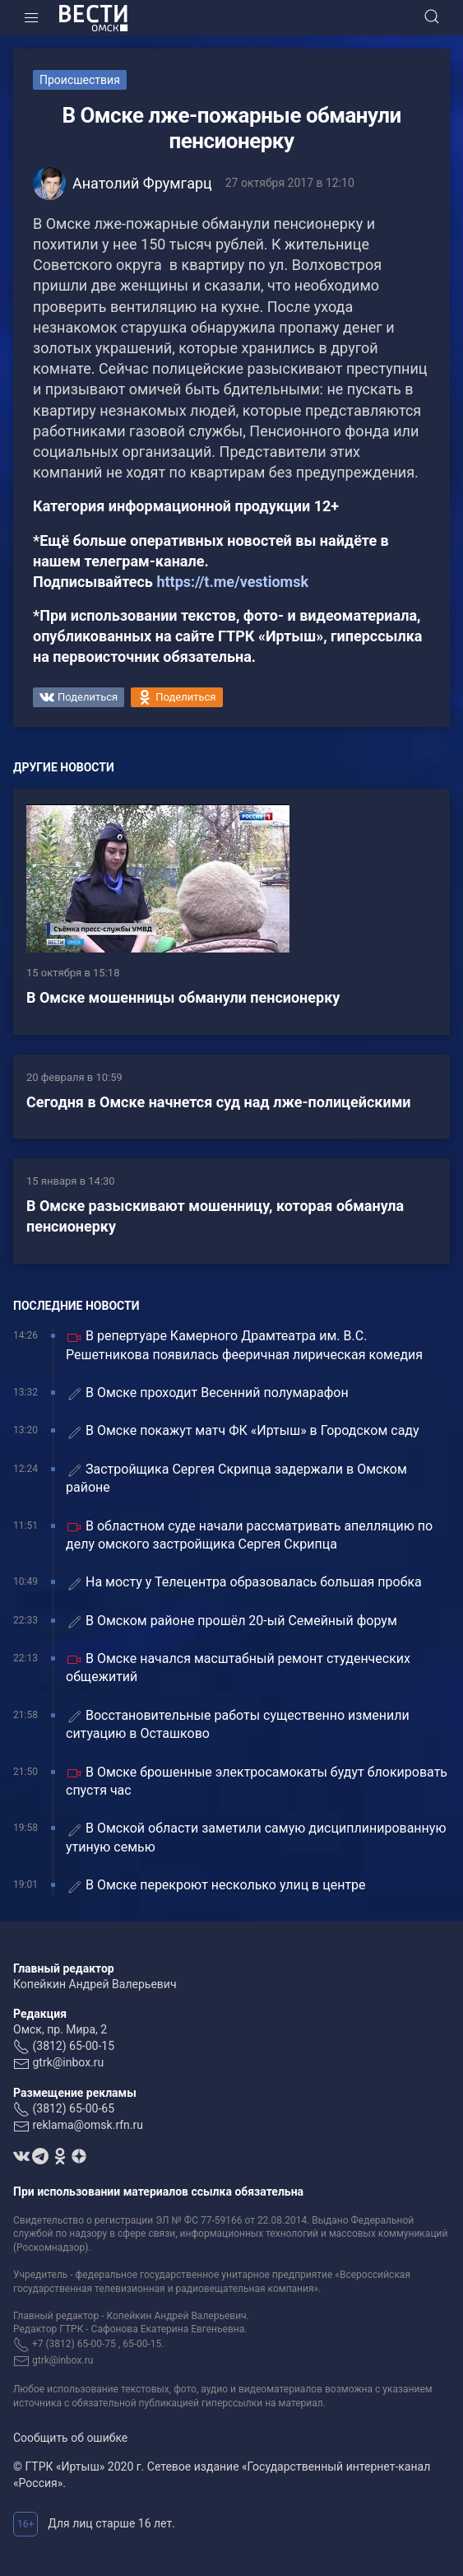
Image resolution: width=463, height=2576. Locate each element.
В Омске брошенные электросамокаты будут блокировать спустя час (256, 1781)
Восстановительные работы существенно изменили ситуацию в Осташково (238, 1724)
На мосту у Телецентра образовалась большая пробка (244, 1582)
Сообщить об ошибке (70, 2437)
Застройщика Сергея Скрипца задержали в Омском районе (236, 1478)
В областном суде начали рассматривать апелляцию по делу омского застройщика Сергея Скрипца (249, 1535)
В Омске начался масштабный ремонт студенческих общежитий (238, 1667)
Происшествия (79, 79)
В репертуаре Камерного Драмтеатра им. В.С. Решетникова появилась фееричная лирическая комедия (244, 1345)
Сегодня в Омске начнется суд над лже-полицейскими (218, 1102)
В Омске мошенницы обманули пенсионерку (183, 997)
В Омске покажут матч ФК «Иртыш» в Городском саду (242, 1431)
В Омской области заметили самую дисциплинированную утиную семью (256, 1837)
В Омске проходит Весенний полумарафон (207, 1393)
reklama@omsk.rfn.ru (87, 2124)
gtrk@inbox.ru (68, 2062)
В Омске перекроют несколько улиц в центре (216, 1885)
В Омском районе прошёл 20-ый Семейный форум (231, 1621)
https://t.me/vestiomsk (232, 581)
